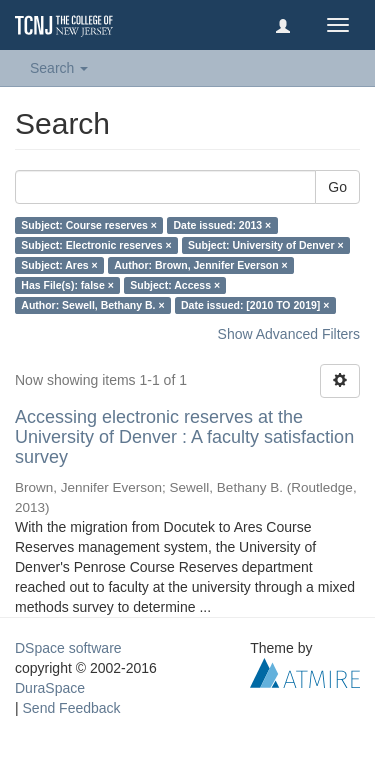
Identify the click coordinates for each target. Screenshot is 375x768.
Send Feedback (72, 708)
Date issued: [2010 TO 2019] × (255, 305)
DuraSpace (50, 688)
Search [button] (59, 68)
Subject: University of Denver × (266, 245)
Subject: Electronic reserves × (96, 245)
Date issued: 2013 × (222, 225)
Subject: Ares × (59, 265)
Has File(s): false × (67, 285)
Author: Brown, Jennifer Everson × (201, 265)
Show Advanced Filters (289, 334)
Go (337, 187)
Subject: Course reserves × (89, 225)
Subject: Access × (175, 285)
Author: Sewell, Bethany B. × (92, 305)
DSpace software (68, 648)
